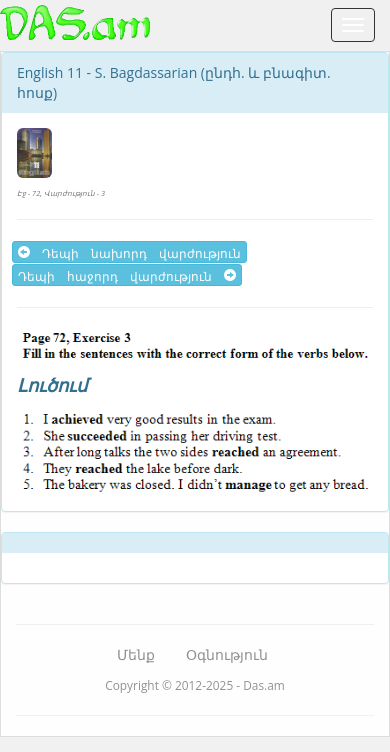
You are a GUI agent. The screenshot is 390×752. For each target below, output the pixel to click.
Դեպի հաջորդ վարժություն (127, 275)
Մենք (136, 654)
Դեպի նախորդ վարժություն (129, 252)
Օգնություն (227, 654)
